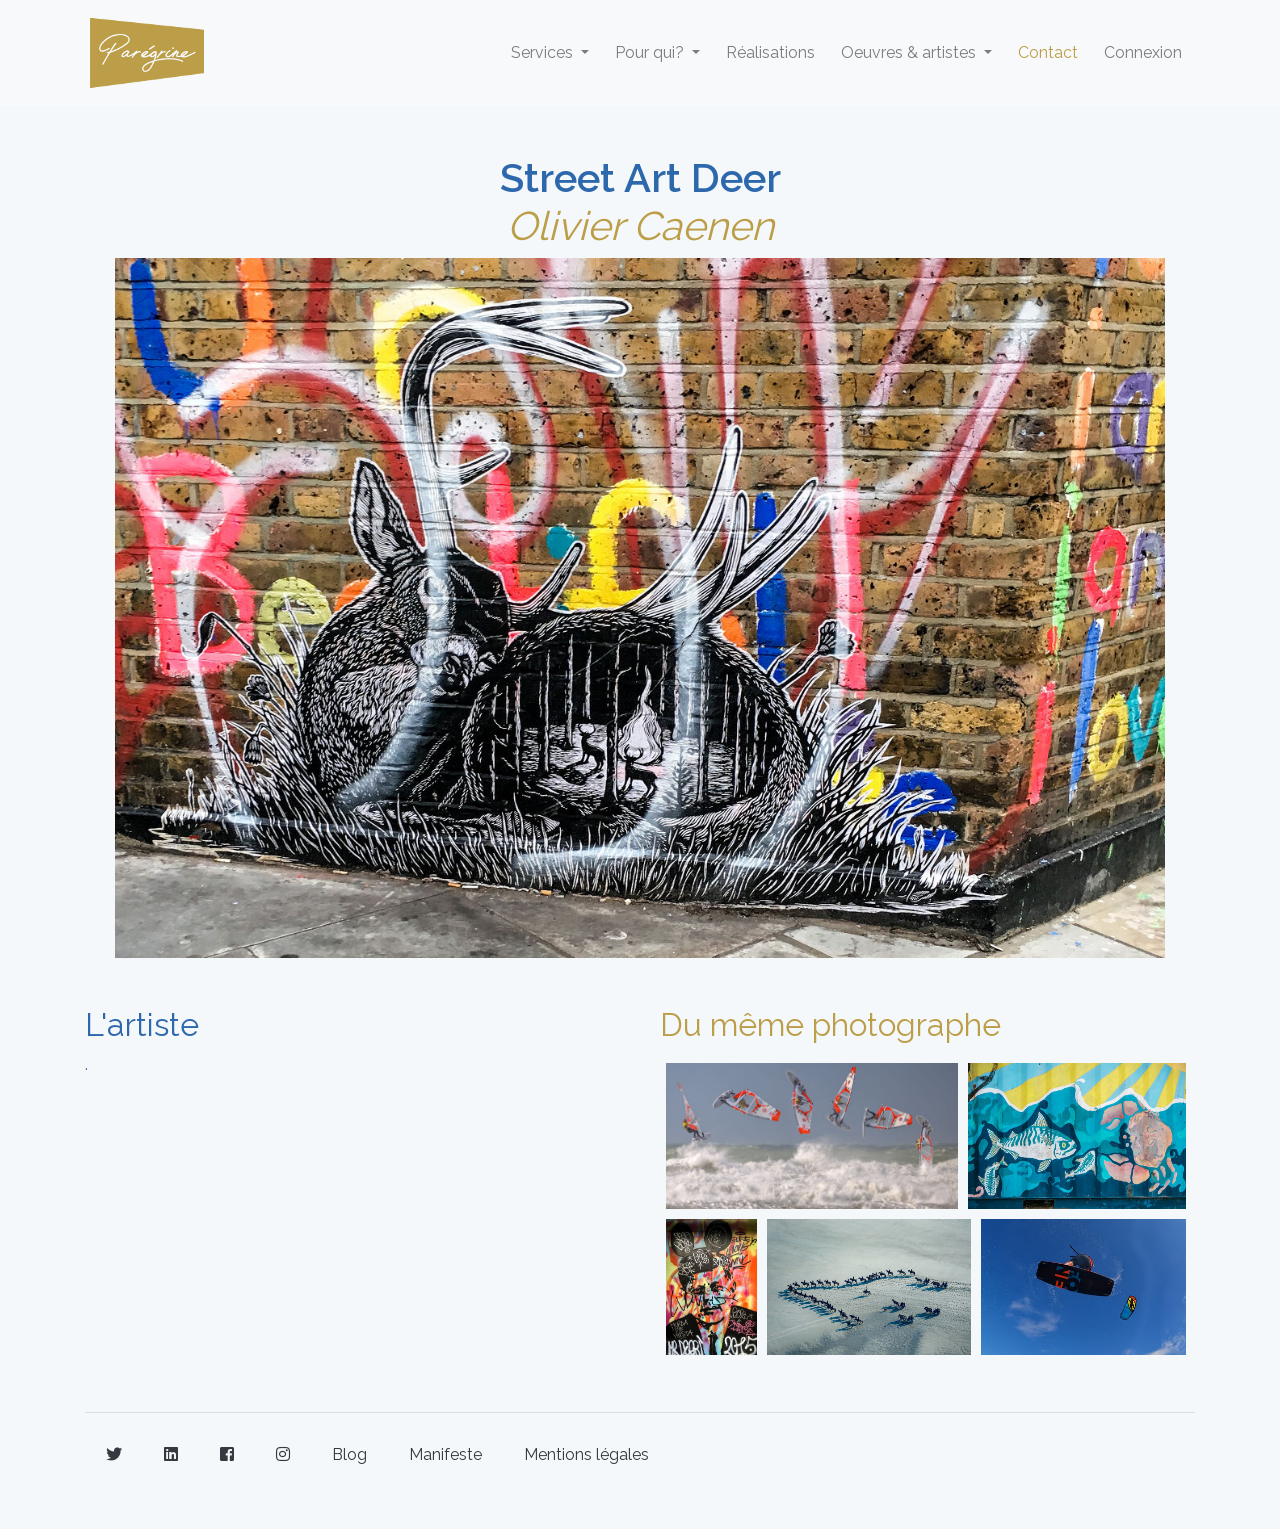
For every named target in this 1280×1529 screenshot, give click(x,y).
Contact (1048, 52)
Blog (349, 1454)
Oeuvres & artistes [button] (910, 52)
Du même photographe (830, 1024)
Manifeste (445, 1454)
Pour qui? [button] (651, 52)
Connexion (1143, 52)
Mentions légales (586, 1454)
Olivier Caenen (640, 225)
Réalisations (770, 52)
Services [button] (544, 52)
